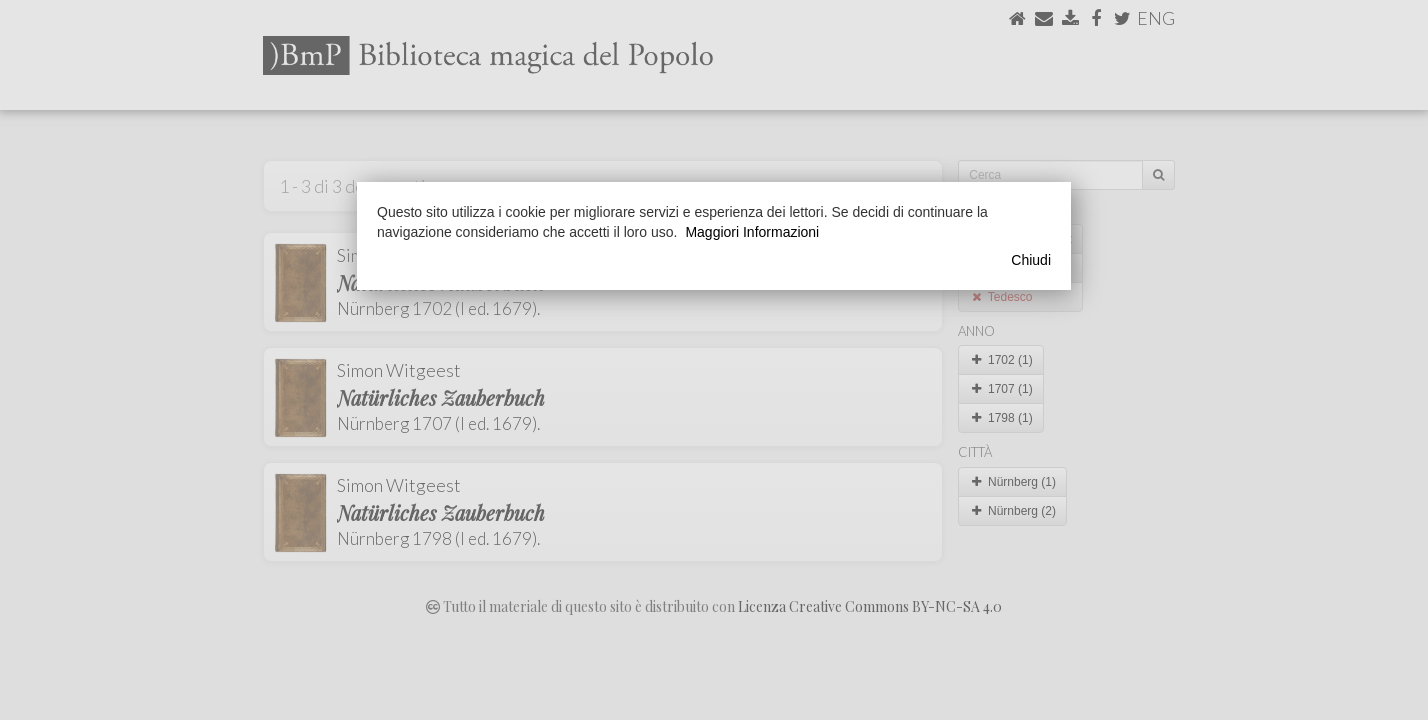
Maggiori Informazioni (752, 232)
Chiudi (1031, 260)
